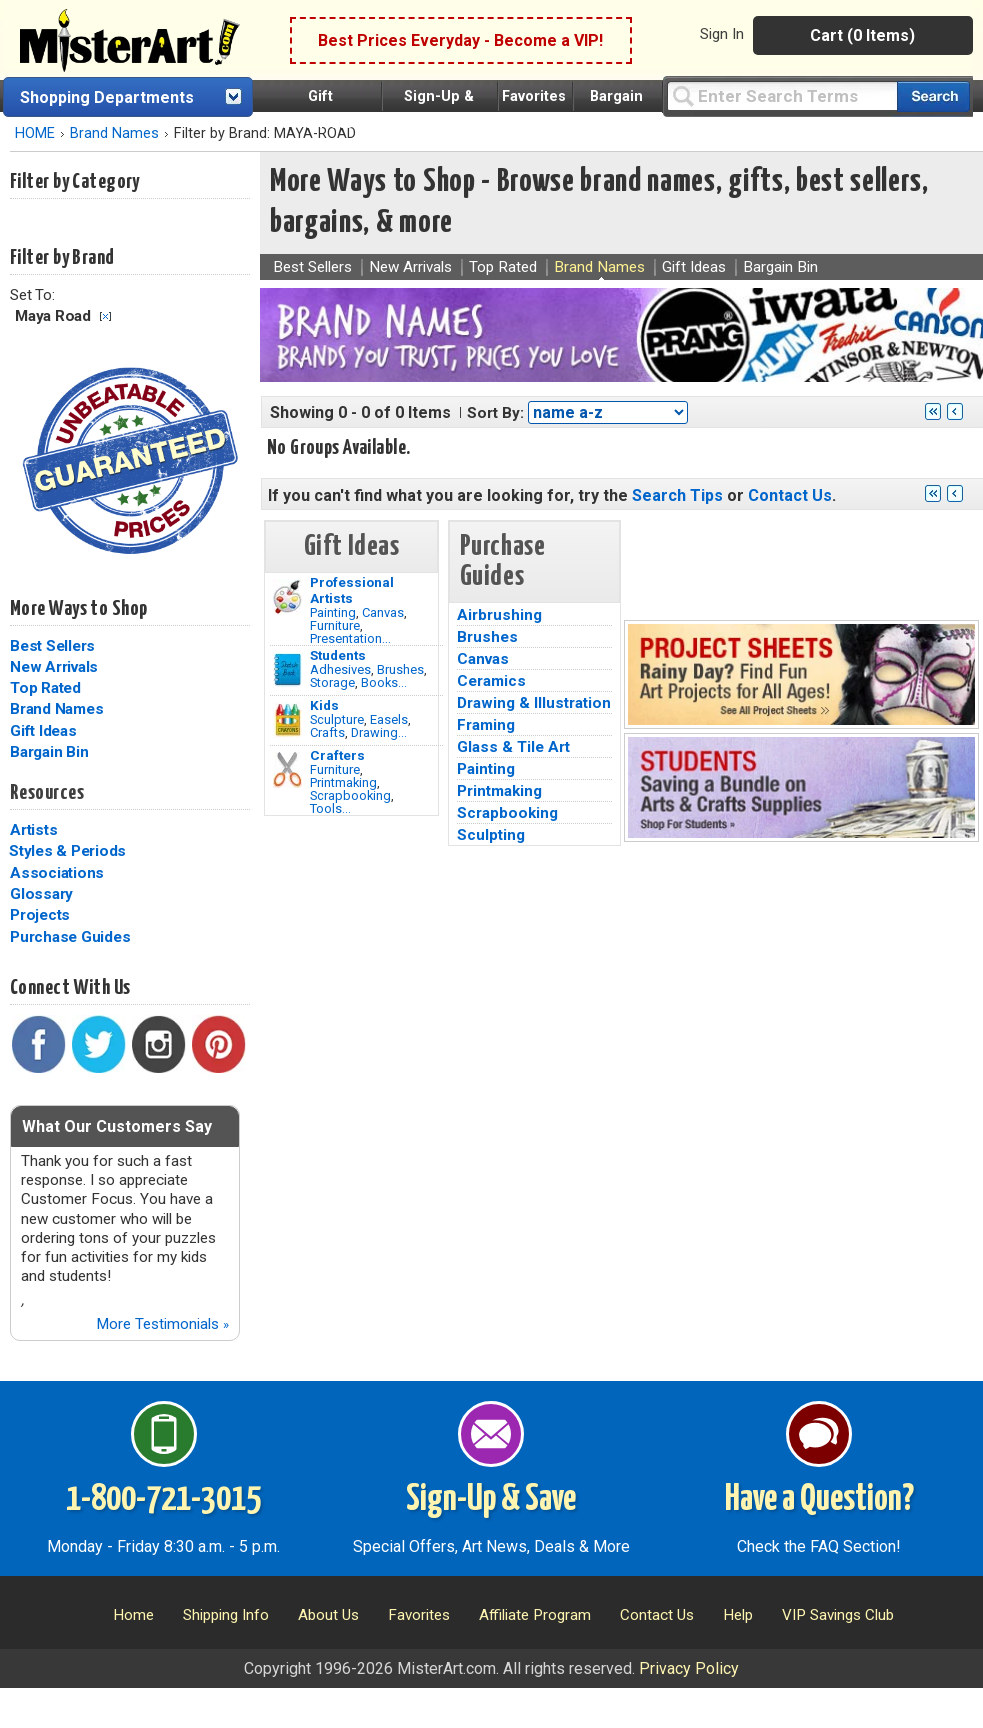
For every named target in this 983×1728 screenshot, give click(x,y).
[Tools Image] (287, 770)
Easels (389, 719)
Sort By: (495, 413)
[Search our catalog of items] (933, 96)
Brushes (400, 669)
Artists (33, 830)
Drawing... (379, 732)
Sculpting (491, 835)
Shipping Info (226, 1615)
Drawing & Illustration (534, 703)
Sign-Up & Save (491, 1500)
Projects (40, 915)
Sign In (722, 34)
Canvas (383, 612)
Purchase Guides (70, 937)
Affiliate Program (535, 1615)
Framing (486, 725)
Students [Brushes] (338, 655)
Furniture (335, 625)
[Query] (782, 95)
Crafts (327, 732)
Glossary (41, 894)
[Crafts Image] (287, 720)
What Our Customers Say (117, 1126)
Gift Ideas (43, 731)
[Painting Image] (287, 597)
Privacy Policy (689, 1668)
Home (133, 1615)
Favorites (534, 96)
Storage (332, 682)
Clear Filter (105, 316)
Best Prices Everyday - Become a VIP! (460, 40)
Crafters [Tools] (337, 755)
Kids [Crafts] (324, 705)
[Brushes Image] (287, 670)
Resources (47, 793)
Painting (333, 612)
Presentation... (350, 638)
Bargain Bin (49, 752)
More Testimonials (162, 1324)
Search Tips (677, 495)
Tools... (330, 808)
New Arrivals (54, 667)
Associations (57, 873)
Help (738, 1615)
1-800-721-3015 (163, 1500)
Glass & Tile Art (513, 747)
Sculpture (337, 719)
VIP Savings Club (838, 1615)
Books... (384, 682)
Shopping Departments (107, 97)
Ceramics (491, 681)
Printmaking (343, 782)
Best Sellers (52, 646)
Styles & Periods (67, 851)
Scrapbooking (350, 795)
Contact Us (790, 495)
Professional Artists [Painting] (352, 590)
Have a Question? (819, 1500)
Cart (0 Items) (862, 35)
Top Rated (45, 688)
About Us (328, 1615)
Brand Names (114, 133)
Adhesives (340, 669)
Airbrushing (499, 615)
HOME (35, 133)
